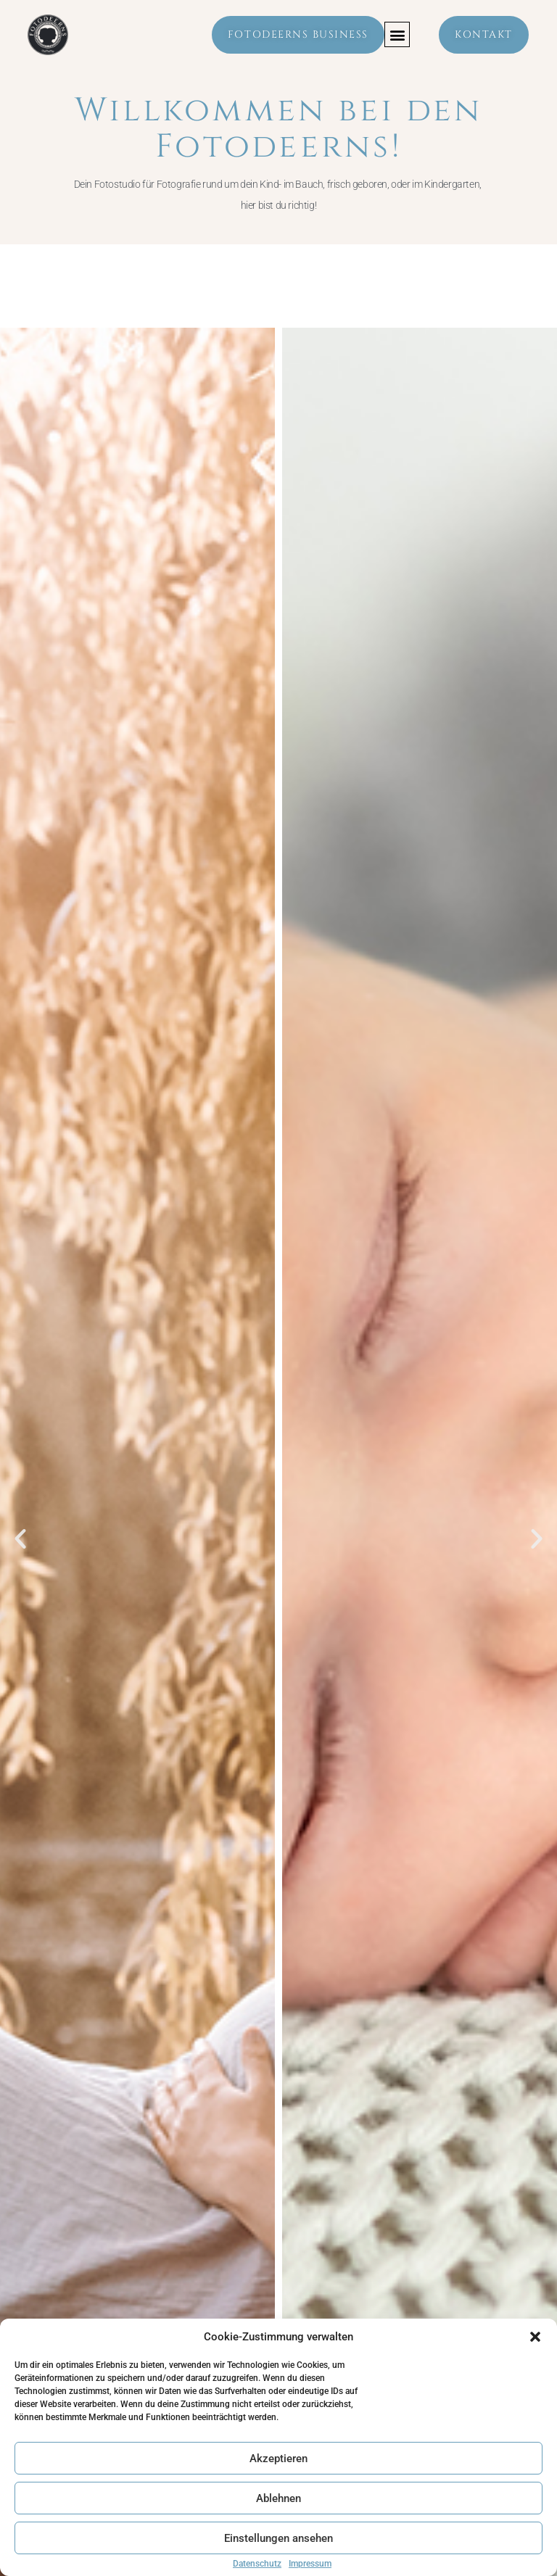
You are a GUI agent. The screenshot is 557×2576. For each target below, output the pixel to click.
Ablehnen (278, 2498)
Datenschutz (257, 2564)
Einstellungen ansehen (278, 2538)
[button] (535, 2336)
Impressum (310, 2564)
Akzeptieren (278, 2458)
